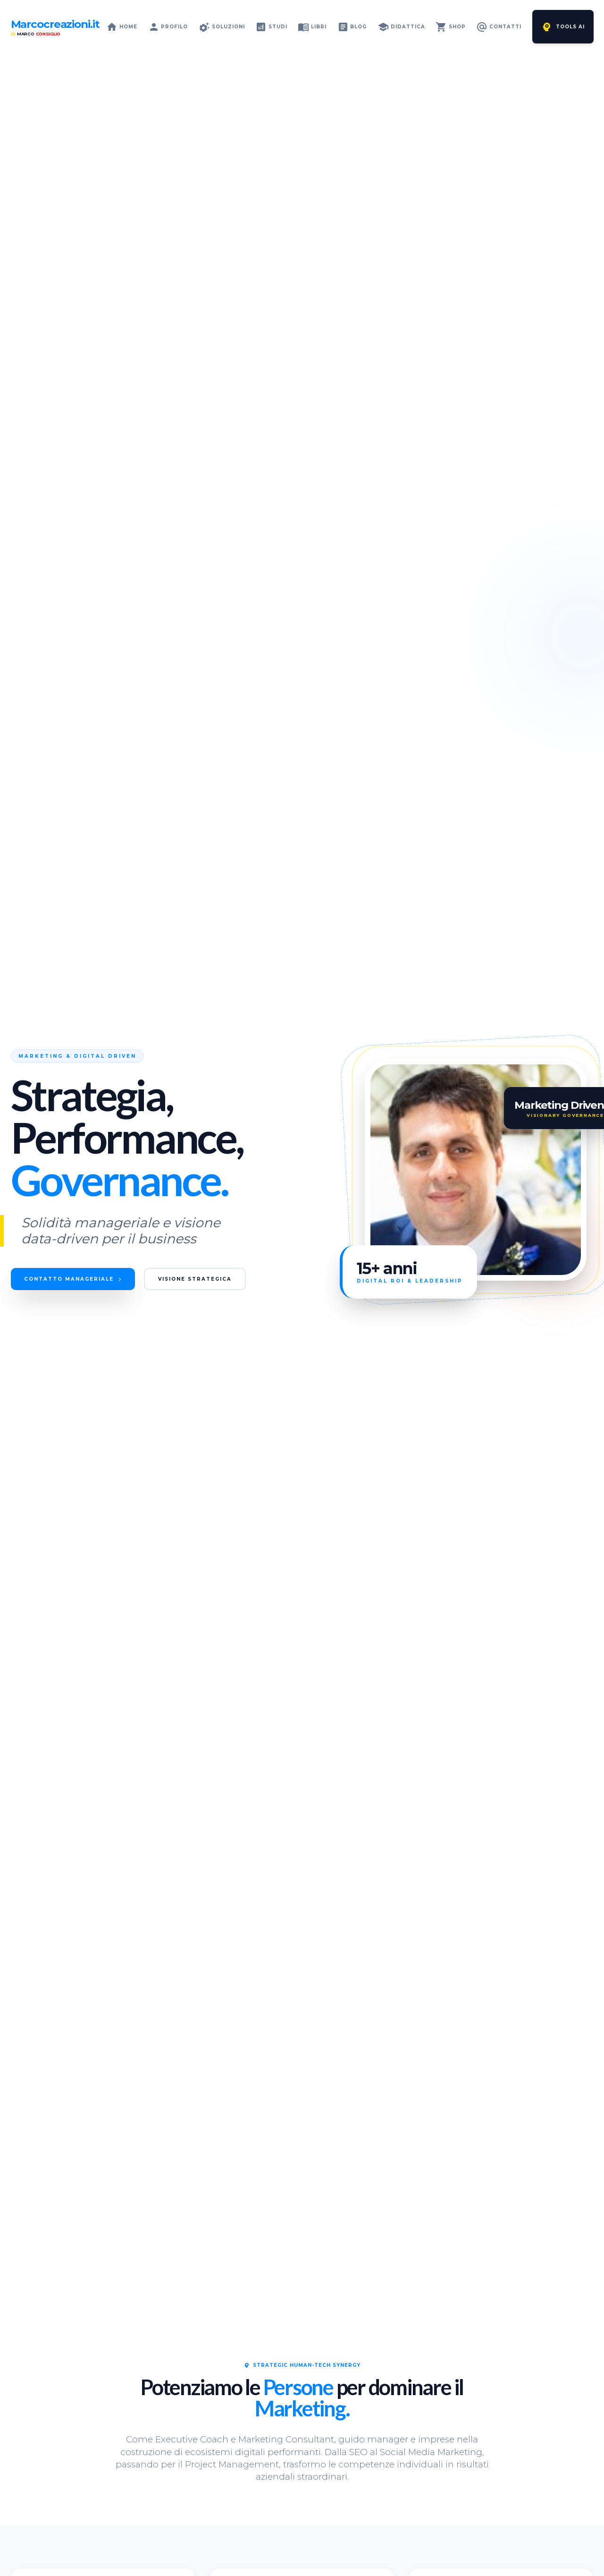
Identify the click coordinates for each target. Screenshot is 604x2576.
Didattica (401, 27)
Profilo (168, 27)
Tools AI (563, 27)
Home (121, 27)
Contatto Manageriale (81, 1279)
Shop (451, 27)
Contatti (498, 27)
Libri (312, 27)
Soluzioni (222, 27)
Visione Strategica (219, 1279)
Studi (271, 27)
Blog (352, 27)
